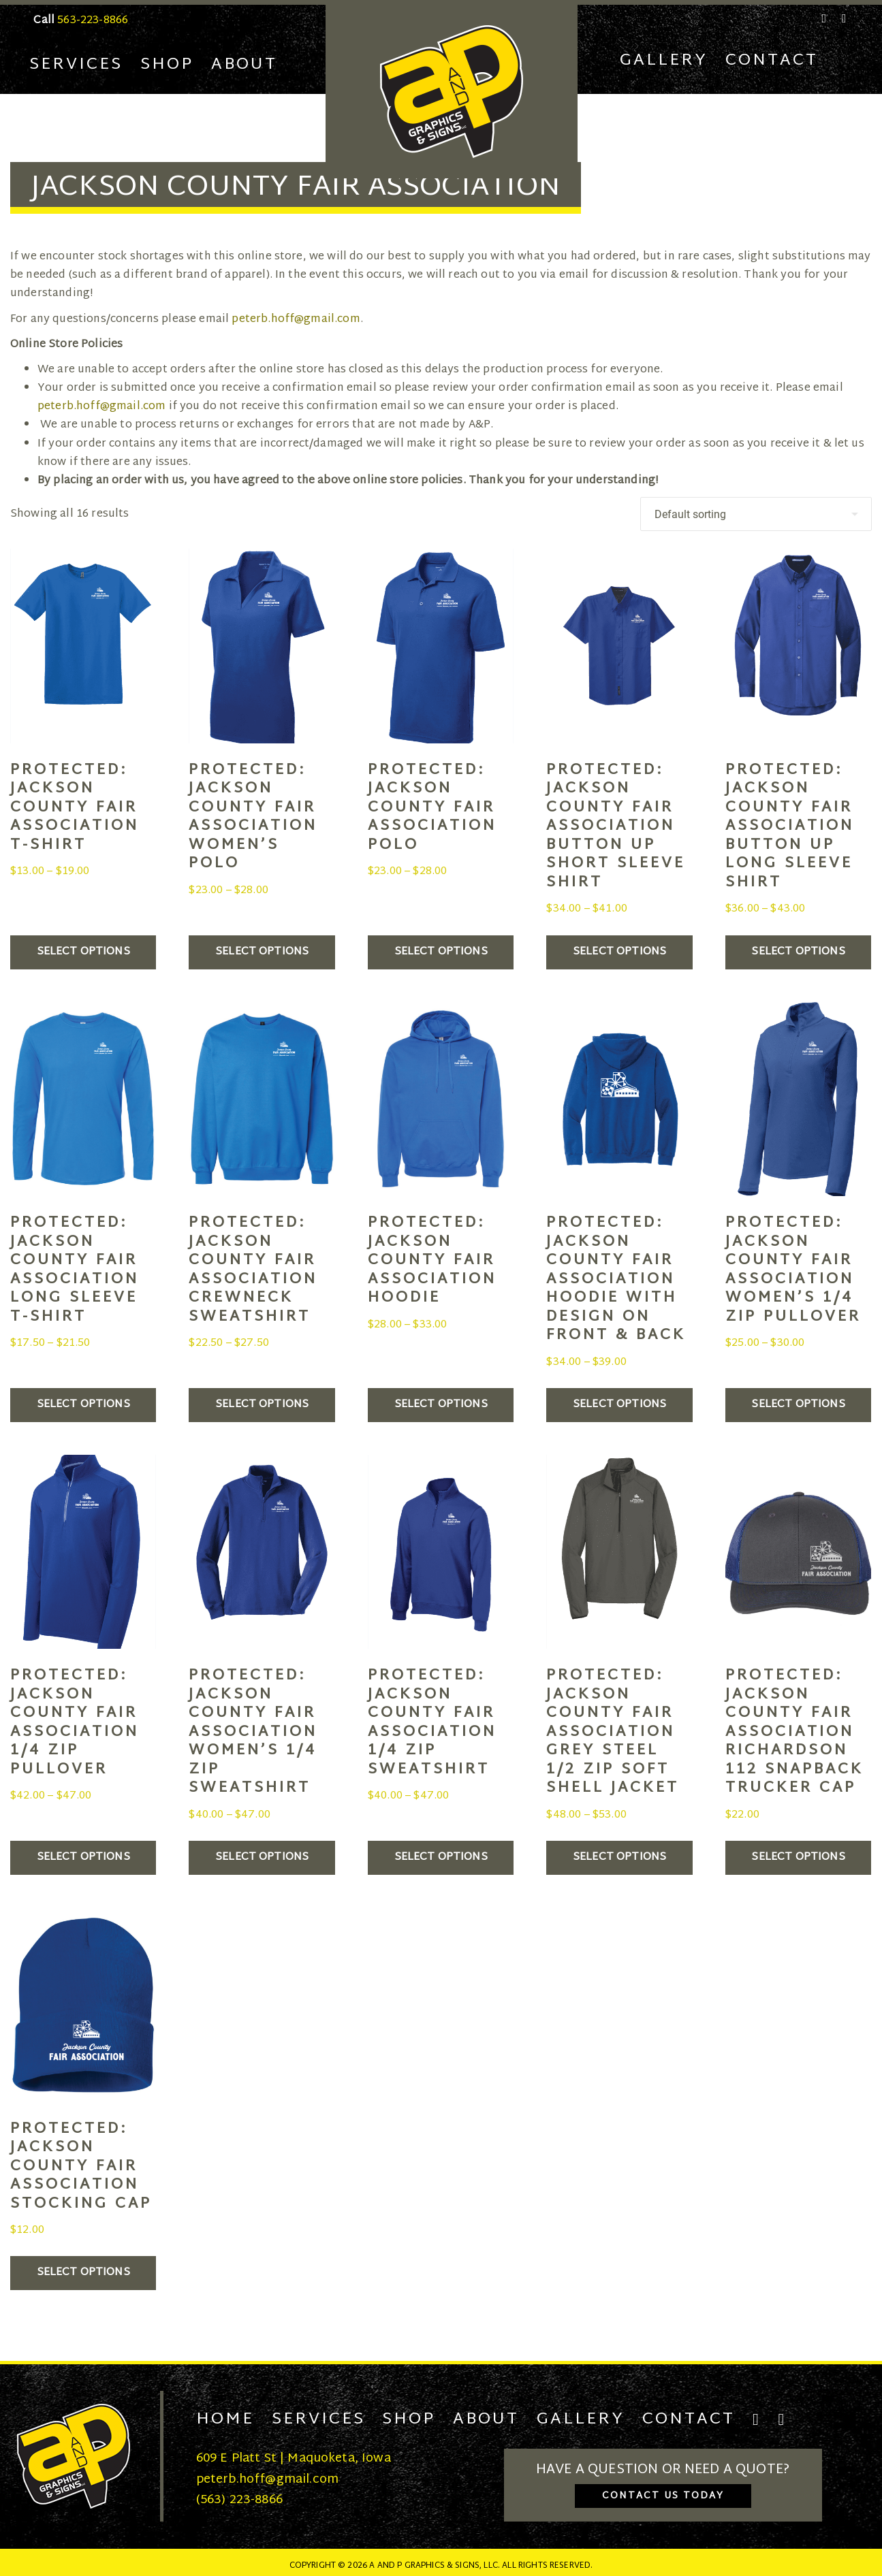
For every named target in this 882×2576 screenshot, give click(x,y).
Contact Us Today (663, 2496)
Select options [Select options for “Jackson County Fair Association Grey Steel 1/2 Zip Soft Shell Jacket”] (619, 1857)
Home (225, 2419)
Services (76, 65)
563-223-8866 (92, 21)
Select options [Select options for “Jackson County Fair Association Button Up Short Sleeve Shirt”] (619, 952)
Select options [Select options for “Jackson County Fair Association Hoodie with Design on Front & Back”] (619, 1405)
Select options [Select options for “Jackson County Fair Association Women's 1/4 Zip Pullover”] (798, 1405)
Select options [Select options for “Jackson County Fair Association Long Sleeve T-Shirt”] (83, 1405)
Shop (166, 65)
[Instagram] (842, 18)
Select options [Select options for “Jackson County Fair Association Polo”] (441, 952)
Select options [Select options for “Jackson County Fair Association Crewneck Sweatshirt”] (262, 1405)
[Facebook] (825, 18)
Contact (771, 61)
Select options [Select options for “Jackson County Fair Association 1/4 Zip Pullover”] (83, 1857)
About (244, 65)
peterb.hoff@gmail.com (296, 319)
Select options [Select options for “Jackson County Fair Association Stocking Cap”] (83, 2273)
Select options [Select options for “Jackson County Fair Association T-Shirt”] (83, 952)
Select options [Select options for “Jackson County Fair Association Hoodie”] (441, 1405)
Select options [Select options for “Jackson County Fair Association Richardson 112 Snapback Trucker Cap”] (798, 1857)
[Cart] (844, 61)
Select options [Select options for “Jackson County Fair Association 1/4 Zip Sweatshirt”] (441, 1857)
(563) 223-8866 (239, 2500)
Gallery (664, 61)
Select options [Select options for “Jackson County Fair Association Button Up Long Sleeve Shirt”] (798, 952)
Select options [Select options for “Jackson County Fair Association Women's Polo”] (262, 952)
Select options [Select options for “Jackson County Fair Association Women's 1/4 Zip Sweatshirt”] (262, 1857)
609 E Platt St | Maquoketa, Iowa (293, 2458)
